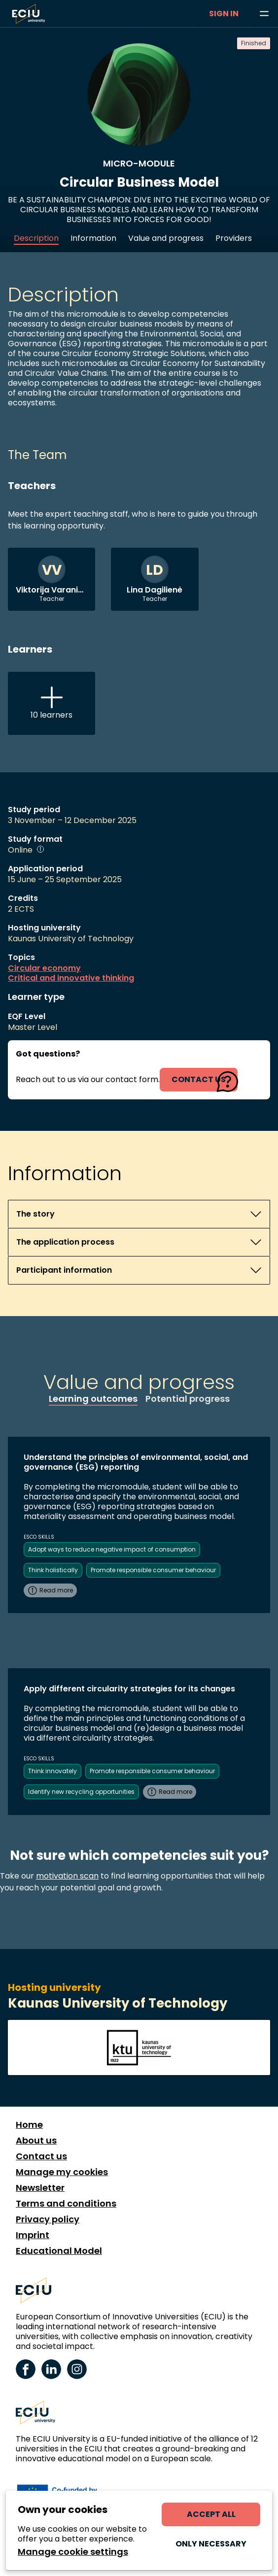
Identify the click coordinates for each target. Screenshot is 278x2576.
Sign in (224, 13)
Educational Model (59, 2251)
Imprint (32, 2235)
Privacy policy (47, 2219)
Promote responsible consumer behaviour (153, 1570)
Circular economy (44, 968)
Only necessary (210, 2543)
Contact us (41, 2156)
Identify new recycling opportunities (81, 1791)
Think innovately (52, 1771)
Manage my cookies (62, 2172)
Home (29, 2125)
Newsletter (40, 2188)
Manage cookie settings (73, 2552)
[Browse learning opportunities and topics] (264, 14)
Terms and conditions (66, 2204)
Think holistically (53, 1570)
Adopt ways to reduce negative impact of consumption (112, 1549)
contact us (199, 1079)
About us (36, 2141)
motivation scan (67, 1876)
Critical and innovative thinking (71, 978)
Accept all (211, 2514)
